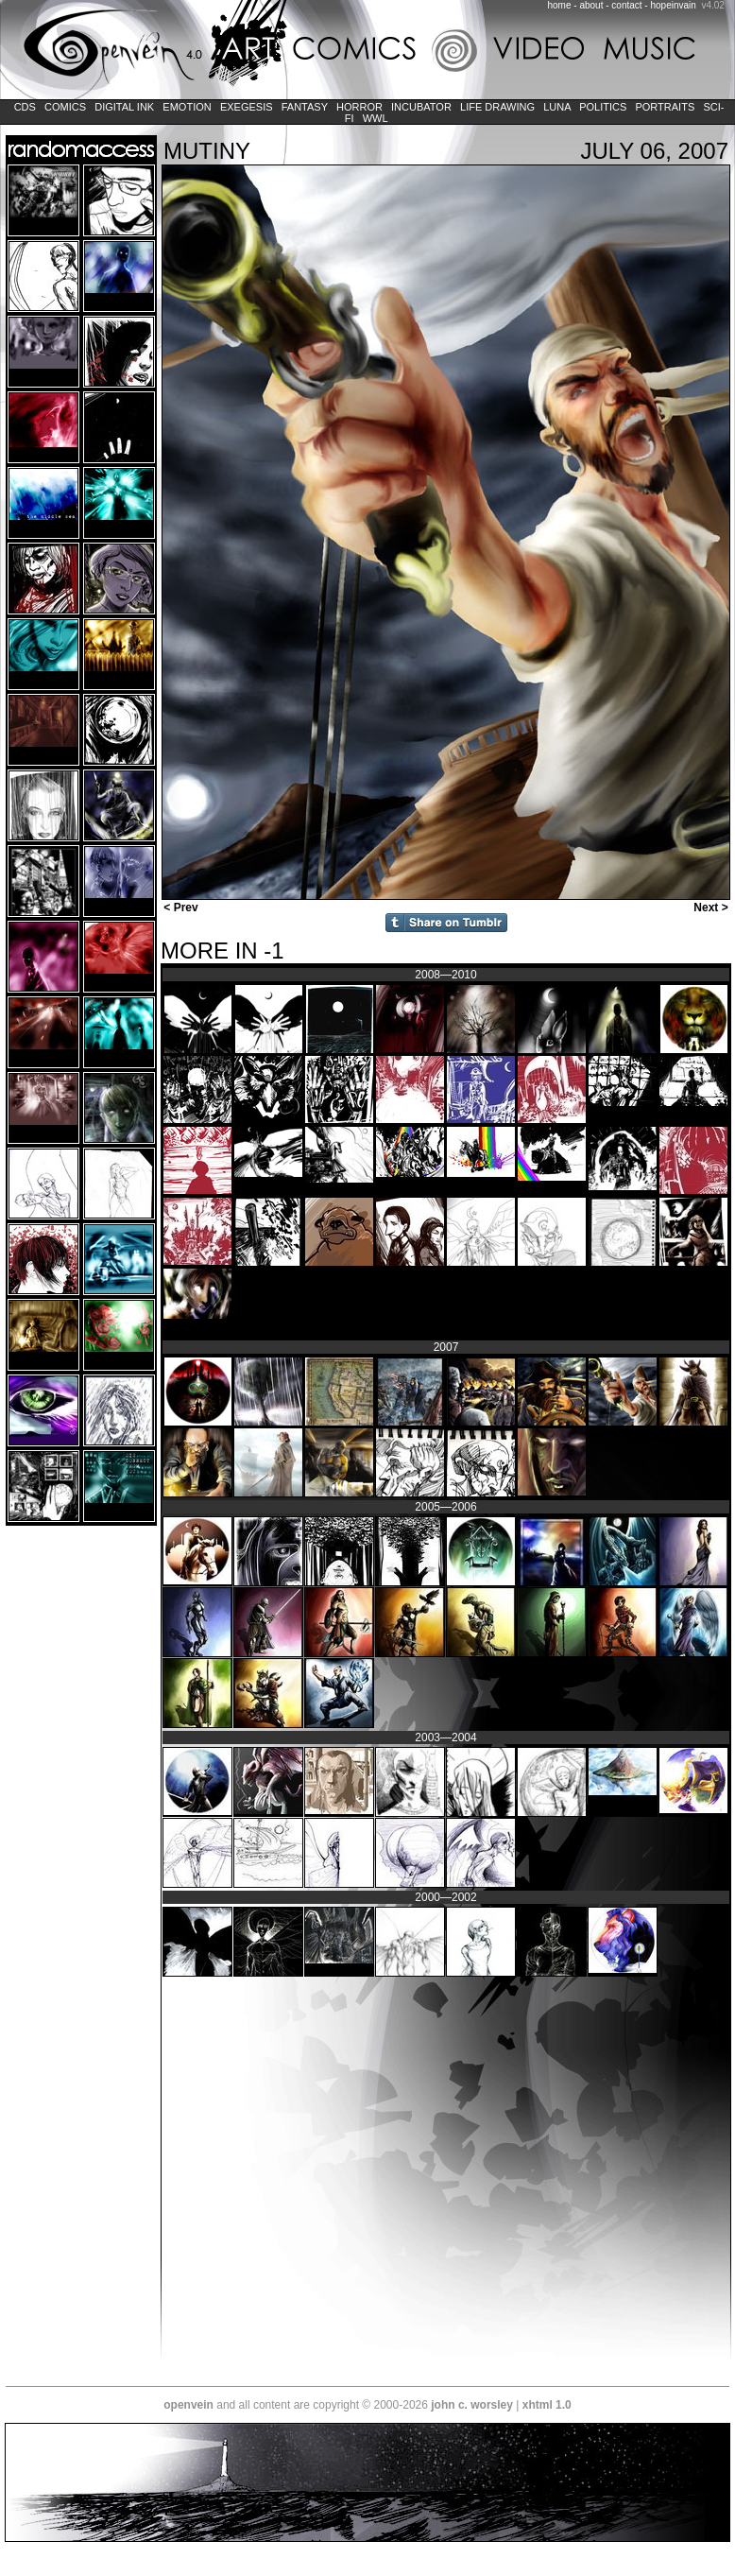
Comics (65, 106)
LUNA (556, 106)
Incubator (421, 106)
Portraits (664, 106)
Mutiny (206, 151)
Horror (359, 106)
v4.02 (712, 5)
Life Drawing (497, 106)
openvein (188, 2405)
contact (626, 5)
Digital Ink (124, 106)
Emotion (187, 106)
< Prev (179, 907)
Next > (712, 907)
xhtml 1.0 (547, 2405)
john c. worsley (472, 2405)
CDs (25, 106)
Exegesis (246, 106)
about (591, 5)
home (560, 5)
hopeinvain (672, 5)
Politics (602, 106)
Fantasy (305, 106)
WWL (375, 118)
